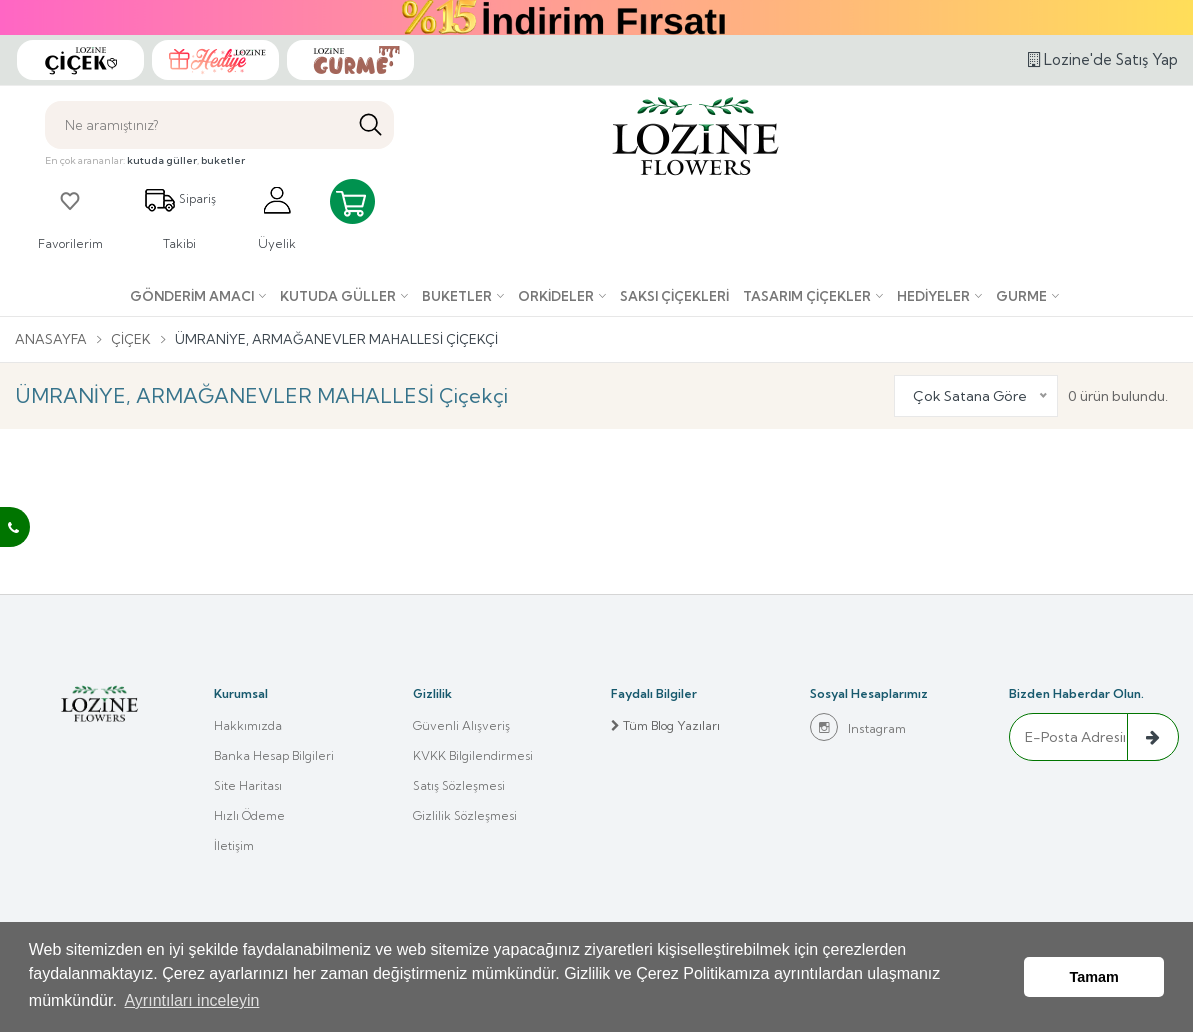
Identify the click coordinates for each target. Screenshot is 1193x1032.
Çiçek (131, 339)
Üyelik (277, 217)
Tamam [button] (1094, 977)
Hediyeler (933, 296)
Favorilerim (70, 217)
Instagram (858, 727)
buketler (223, 160)
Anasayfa (51, 339)
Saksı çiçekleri (674, 296)
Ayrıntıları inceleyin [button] (191, 1000)
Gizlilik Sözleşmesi (465, 815)
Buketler (457, 296)
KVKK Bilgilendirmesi (473, 755)
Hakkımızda (248, 725)
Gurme (1021, 296)
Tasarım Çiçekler (807, 296)
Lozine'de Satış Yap (1103, 59)
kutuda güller (162, 160)
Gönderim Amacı (192, 296)
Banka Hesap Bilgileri (274, 755)
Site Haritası (248, 785)
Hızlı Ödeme (249, 815)
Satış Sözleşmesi (459, 785)
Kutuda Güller (338, 296)
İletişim (234, 845)
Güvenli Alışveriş (461, 725)
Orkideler (556, 296)
